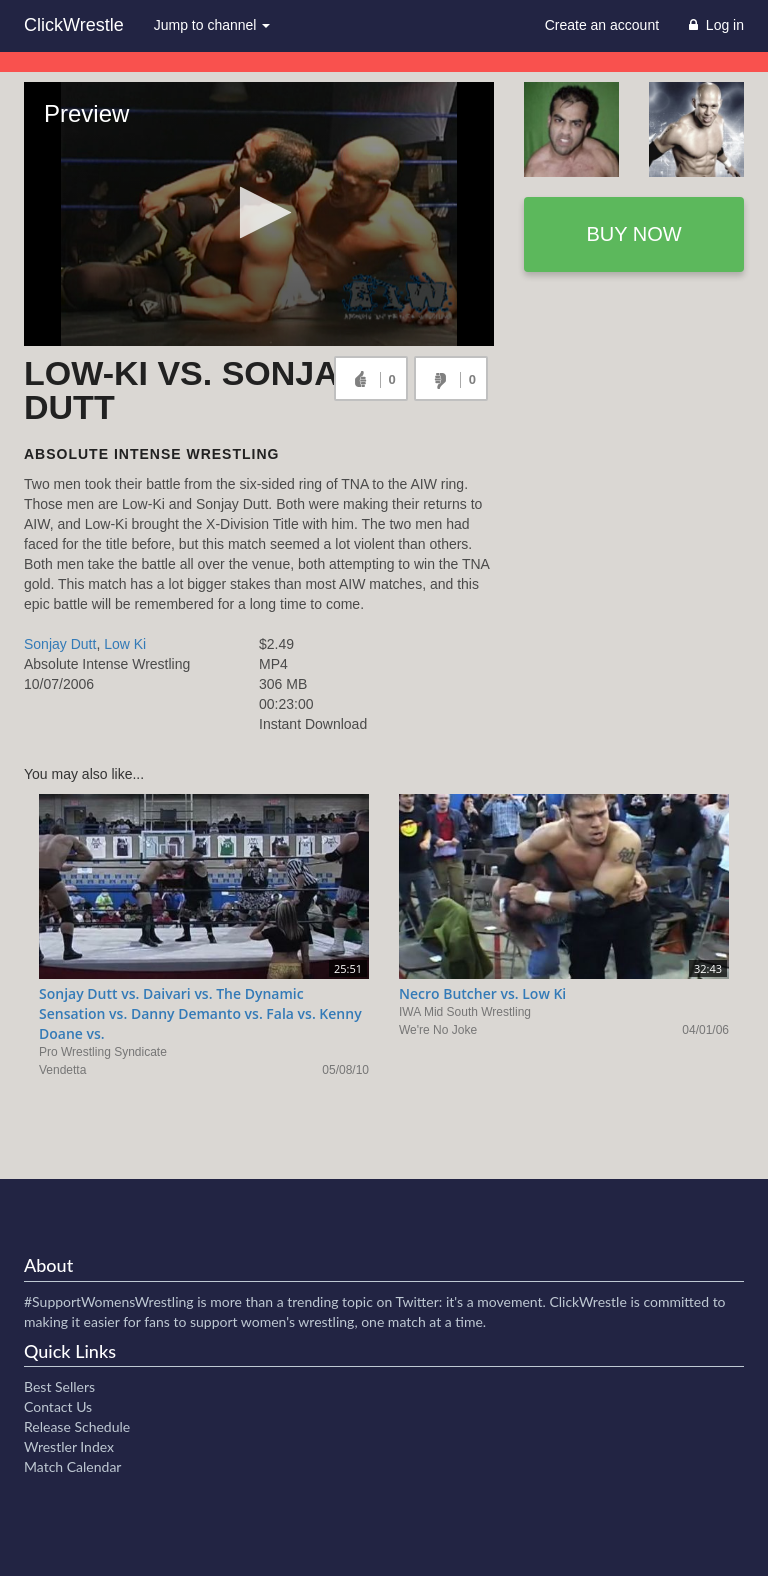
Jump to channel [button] (212, 25)
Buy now (633, 234)
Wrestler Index (69, 1446)
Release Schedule (77, 1426)
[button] (259, 212)
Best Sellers (59, 1386)
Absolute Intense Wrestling (151, 454)
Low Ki (125, 644)
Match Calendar (72, 1466)
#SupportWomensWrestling (109, 1301)
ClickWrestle (74, 25)
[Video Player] (259, 214)
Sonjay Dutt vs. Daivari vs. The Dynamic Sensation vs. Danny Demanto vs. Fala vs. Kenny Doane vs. (200, 1013)
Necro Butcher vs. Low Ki (482, 993)
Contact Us (58, 1406)
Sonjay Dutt (60, 644)
